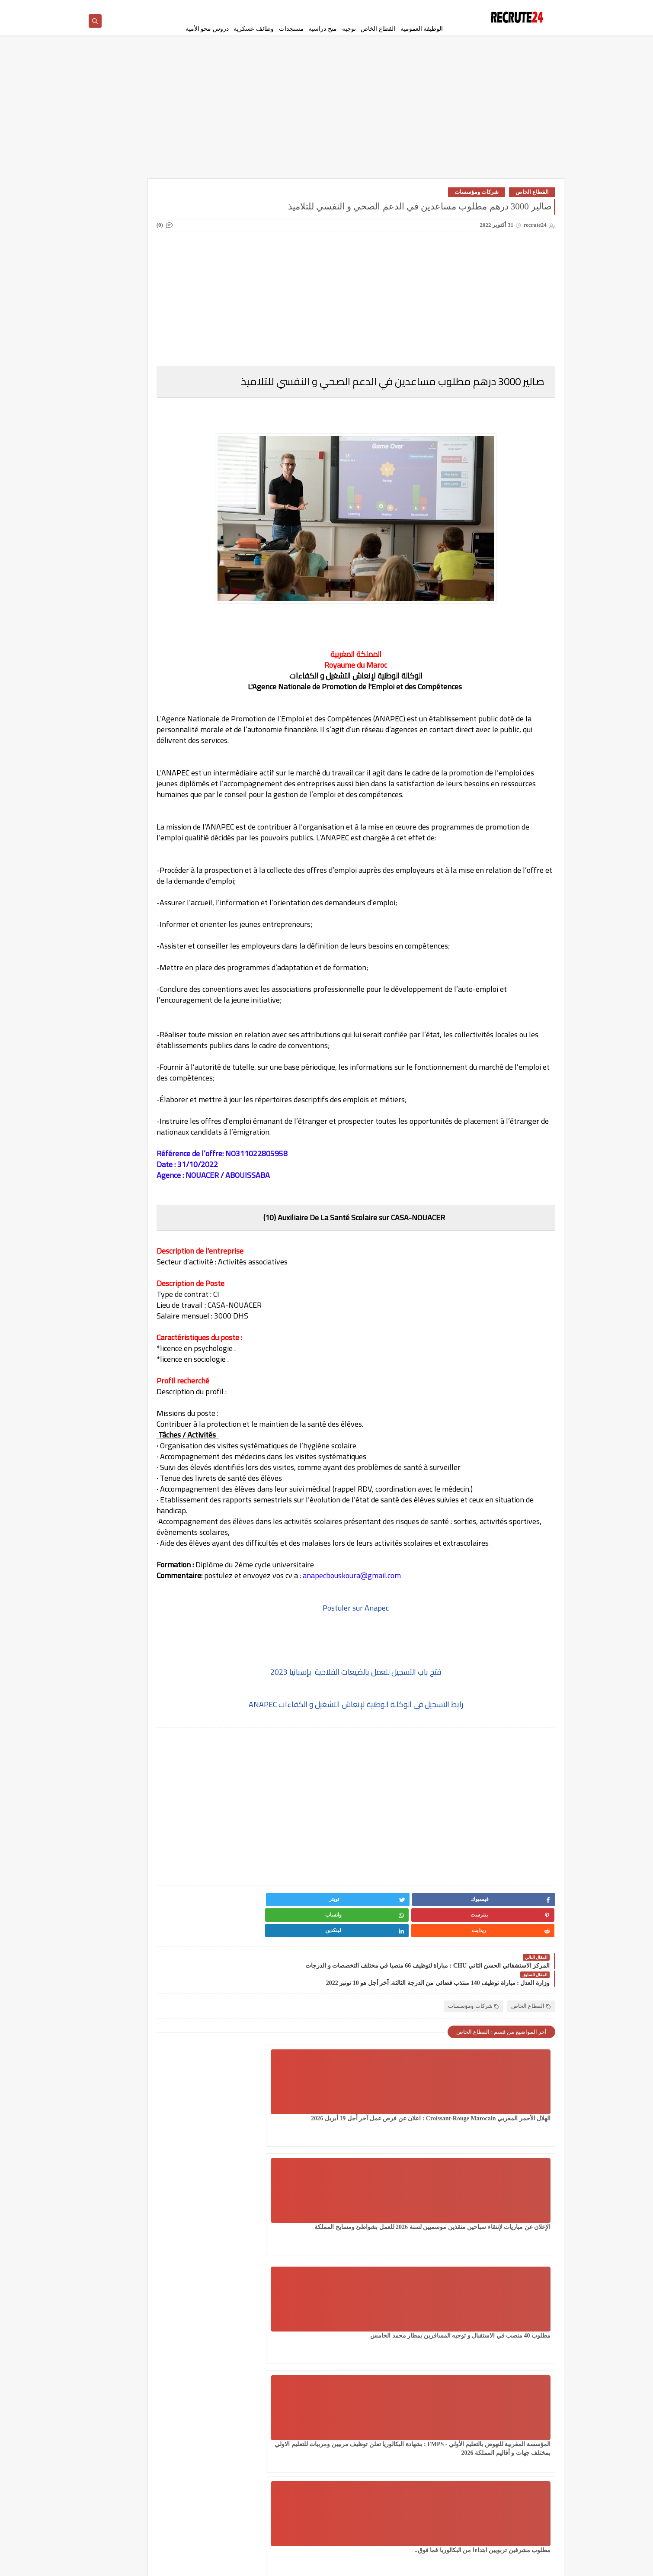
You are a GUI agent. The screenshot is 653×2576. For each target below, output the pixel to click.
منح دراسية (322, 29)
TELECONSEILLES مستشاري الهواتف (125, 466)
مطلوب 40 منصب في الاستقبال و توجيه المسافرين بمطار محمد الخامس (296, 2146)
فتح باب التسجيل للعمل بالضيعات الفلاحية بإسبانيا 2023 (399, 1741)
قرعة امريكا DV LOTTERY (126, 341)
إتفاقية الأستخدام (385, 7)
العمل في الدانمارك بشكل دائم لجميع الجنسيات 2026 (189, 227)
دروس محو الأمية (207, 29)
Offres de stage (189, 463)
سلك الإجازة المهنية (189, 296)
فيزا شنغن (189, 338)
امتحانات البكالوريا (127, 255)
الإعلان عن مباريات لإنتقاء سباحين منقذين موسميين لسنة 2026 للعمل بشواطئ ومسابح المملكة (401, 2146)
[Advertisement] (326, 117)
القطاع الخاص (378, 29)
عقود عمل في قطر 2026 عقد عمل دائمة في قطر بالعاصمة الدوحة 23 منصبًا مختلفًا (140, 862)
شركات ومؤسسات (477, 198)
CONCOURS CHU (189, 428)
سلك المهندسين (189, 317)
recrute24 (482, 2564)
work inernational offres (189, 489)
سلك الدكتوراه (127, 296)
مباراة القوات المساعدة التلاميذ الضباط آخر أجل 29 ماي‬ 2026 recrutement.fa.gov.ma (137, 818)
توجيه (349, 29)
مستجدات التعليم (127, 366)
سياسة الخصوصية (427, 7)
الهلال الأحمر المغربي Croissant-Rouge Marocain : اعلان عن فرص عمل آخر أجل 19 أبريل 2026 (507, 2146)
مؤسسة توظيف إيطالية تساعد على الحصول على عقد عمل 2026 (139, 643)
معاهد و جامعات (127, 386)
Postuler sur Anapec (399, 1677)
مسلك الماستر (189, 386)
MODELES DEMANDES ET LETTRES (126, 435)
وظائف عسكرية (254, 29)
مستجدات (291, 29)
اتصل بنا (352, 7)
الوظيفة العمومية (421, 29)
